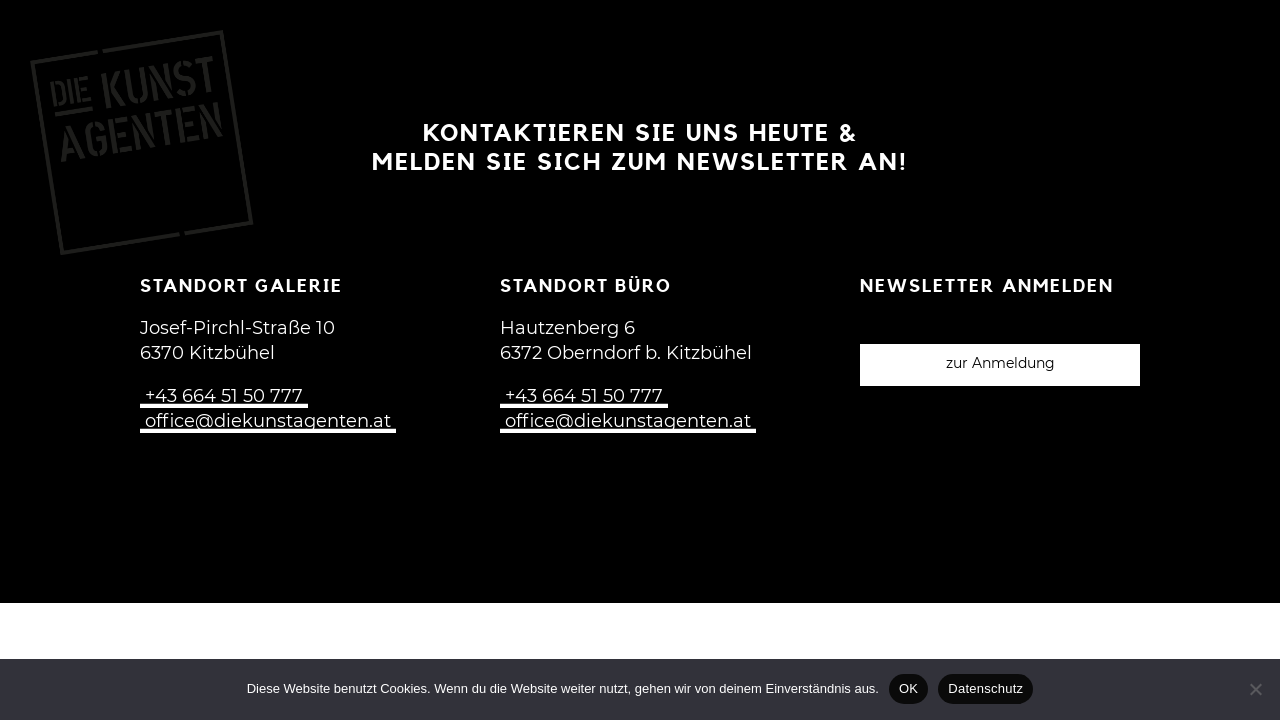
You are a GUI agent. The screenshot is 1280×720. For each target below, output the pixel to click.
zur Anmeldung (1000, 364)
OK (908, 688)
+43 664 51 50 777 (224, 397)
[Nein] (1255, 689)
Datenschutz (985, 688)
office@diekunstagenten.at (268, 422)
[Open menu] (1230, 42)
